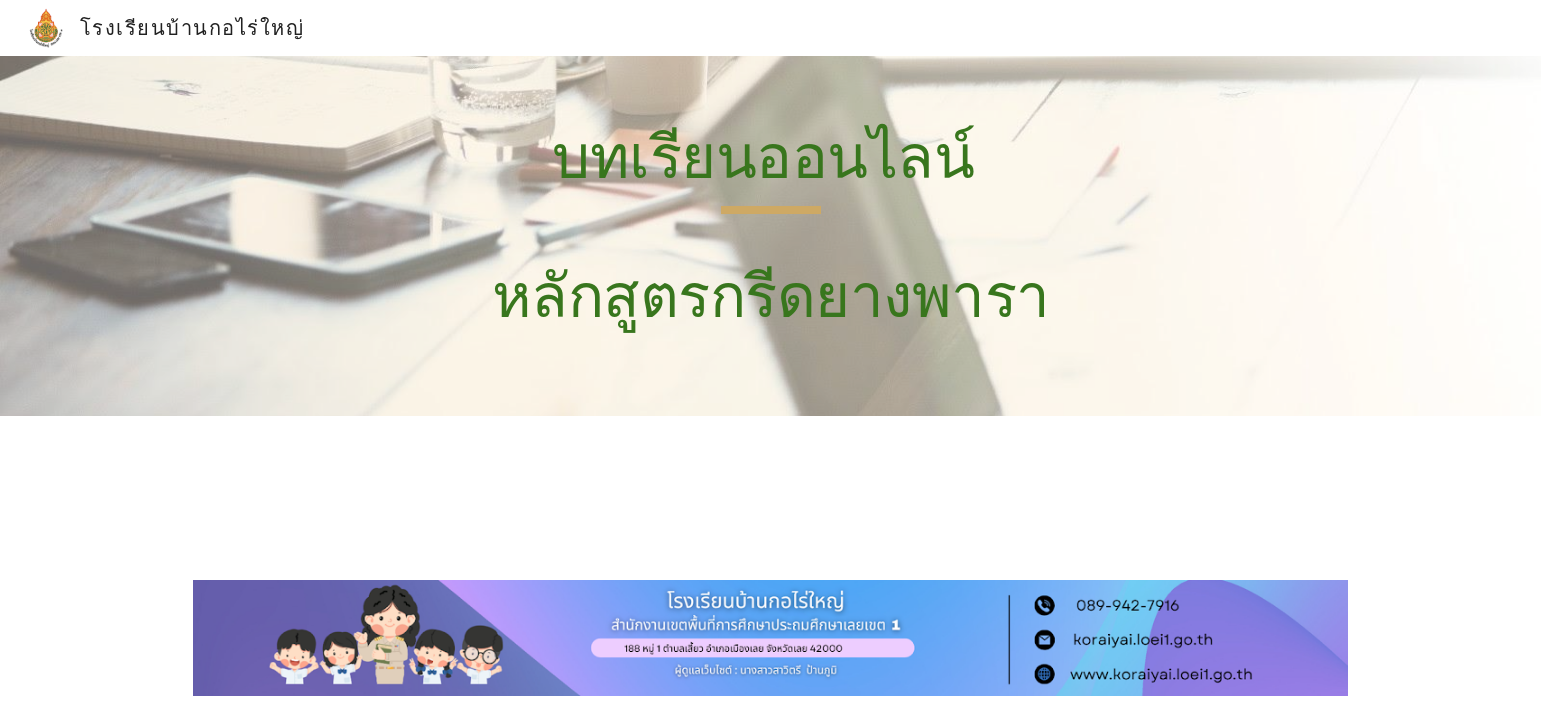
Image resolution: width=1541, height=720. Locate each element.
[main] (770, 236)
